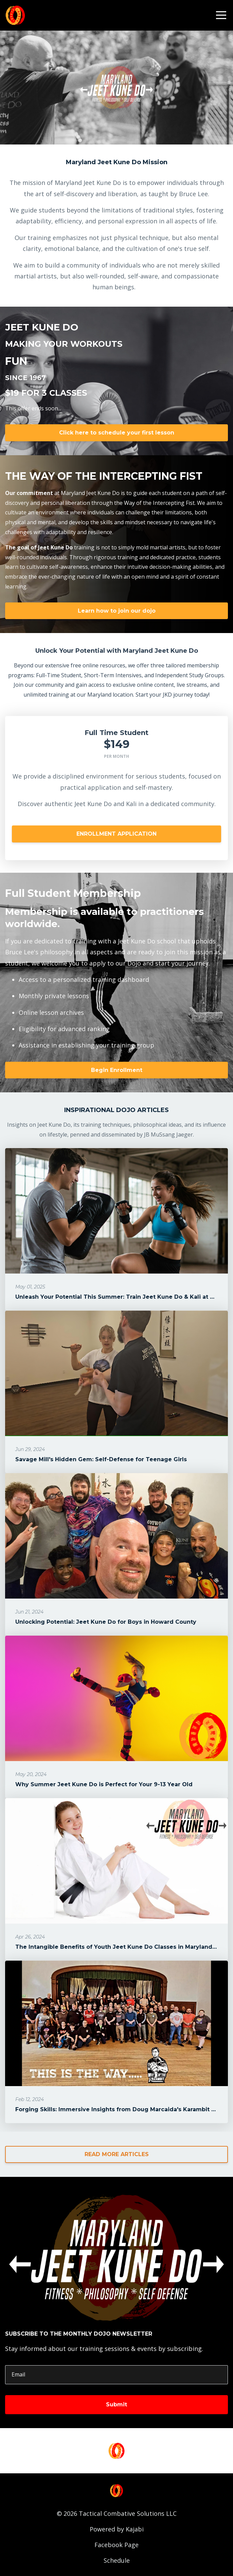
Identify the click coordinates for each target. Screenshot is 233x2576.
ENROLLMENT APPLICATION (116, 834)
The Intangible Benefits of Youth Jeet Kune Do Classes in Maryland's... (118, 1947)
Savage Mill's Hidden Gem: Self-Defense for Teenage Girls (101, 1459)
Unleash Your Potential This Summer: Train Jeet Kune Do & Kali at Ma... (118, 1297)
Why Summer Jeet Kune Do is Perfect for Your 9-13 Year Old (104, 1784)
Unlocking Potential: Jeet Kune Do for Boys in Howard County (105, 1622)
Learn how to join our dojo (117, 611)
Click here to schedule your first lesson (116, 432)
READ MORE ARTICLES (117, 2154)
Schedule (117, 2560)
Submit (116, 2404)
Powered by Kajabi (117, 2529)
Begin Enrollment (116, 1070)
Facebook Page (116, 2545)
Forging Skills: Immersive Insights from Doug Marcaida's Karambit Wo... (120, 2109)
